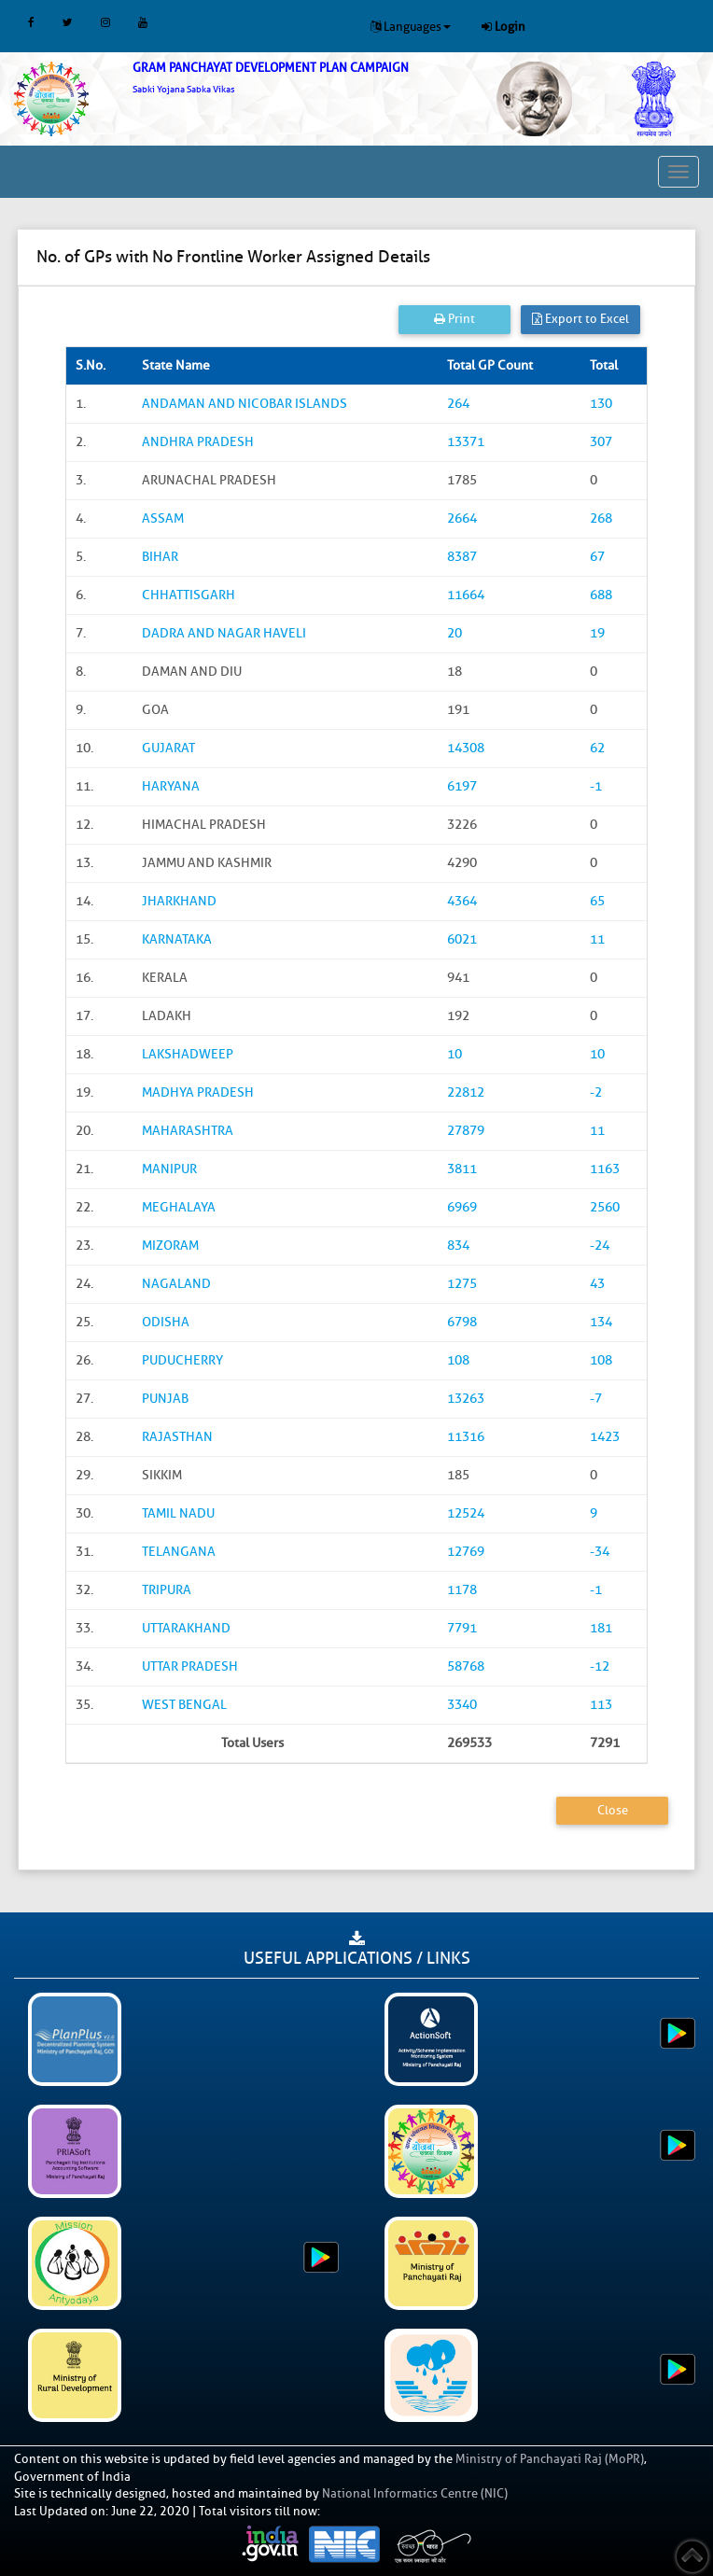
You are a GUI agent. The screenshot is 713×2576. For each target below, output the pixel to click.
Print (454, 319)
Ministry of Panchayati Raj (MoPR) (549, 2459)
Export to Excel (580, 319)
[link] (297, 78)
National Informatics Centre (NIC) (415, 2493)
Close (612, 1810)
